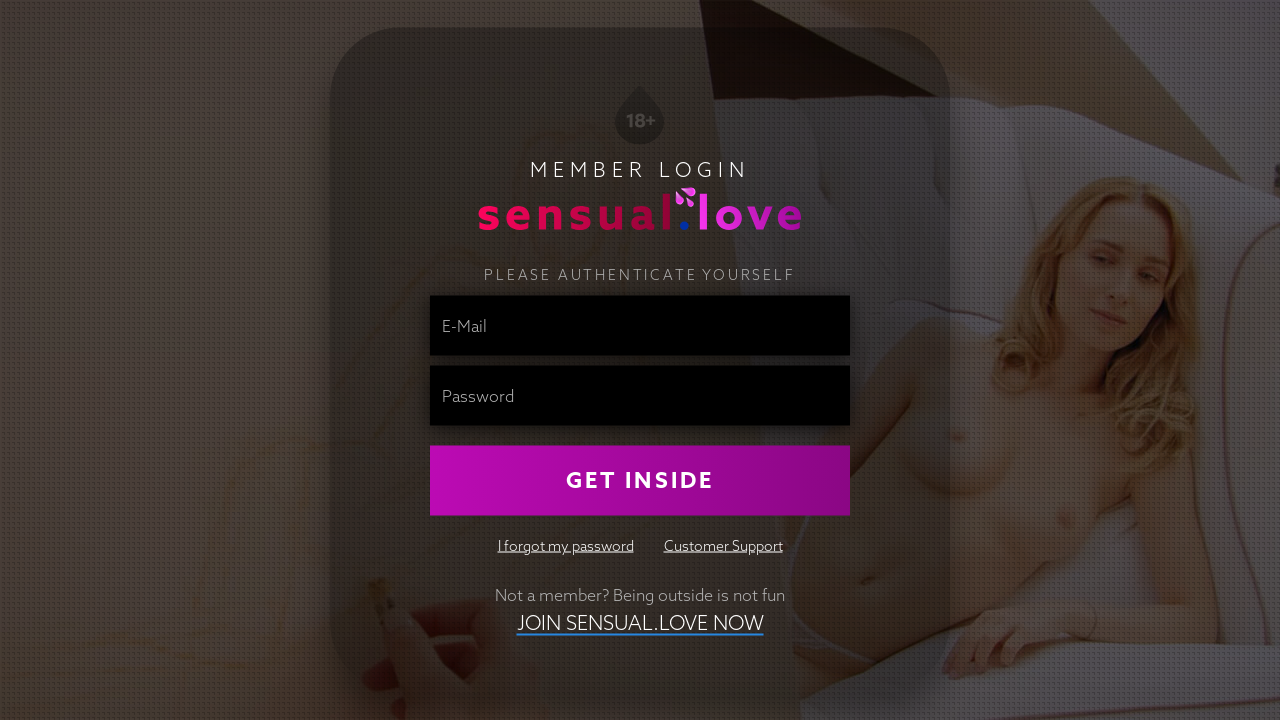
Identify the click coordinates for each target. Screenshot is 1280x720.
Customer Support (723, 545)
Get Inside (640, 480)
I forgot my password (566, 545)
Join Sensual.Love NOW (640, 621)
